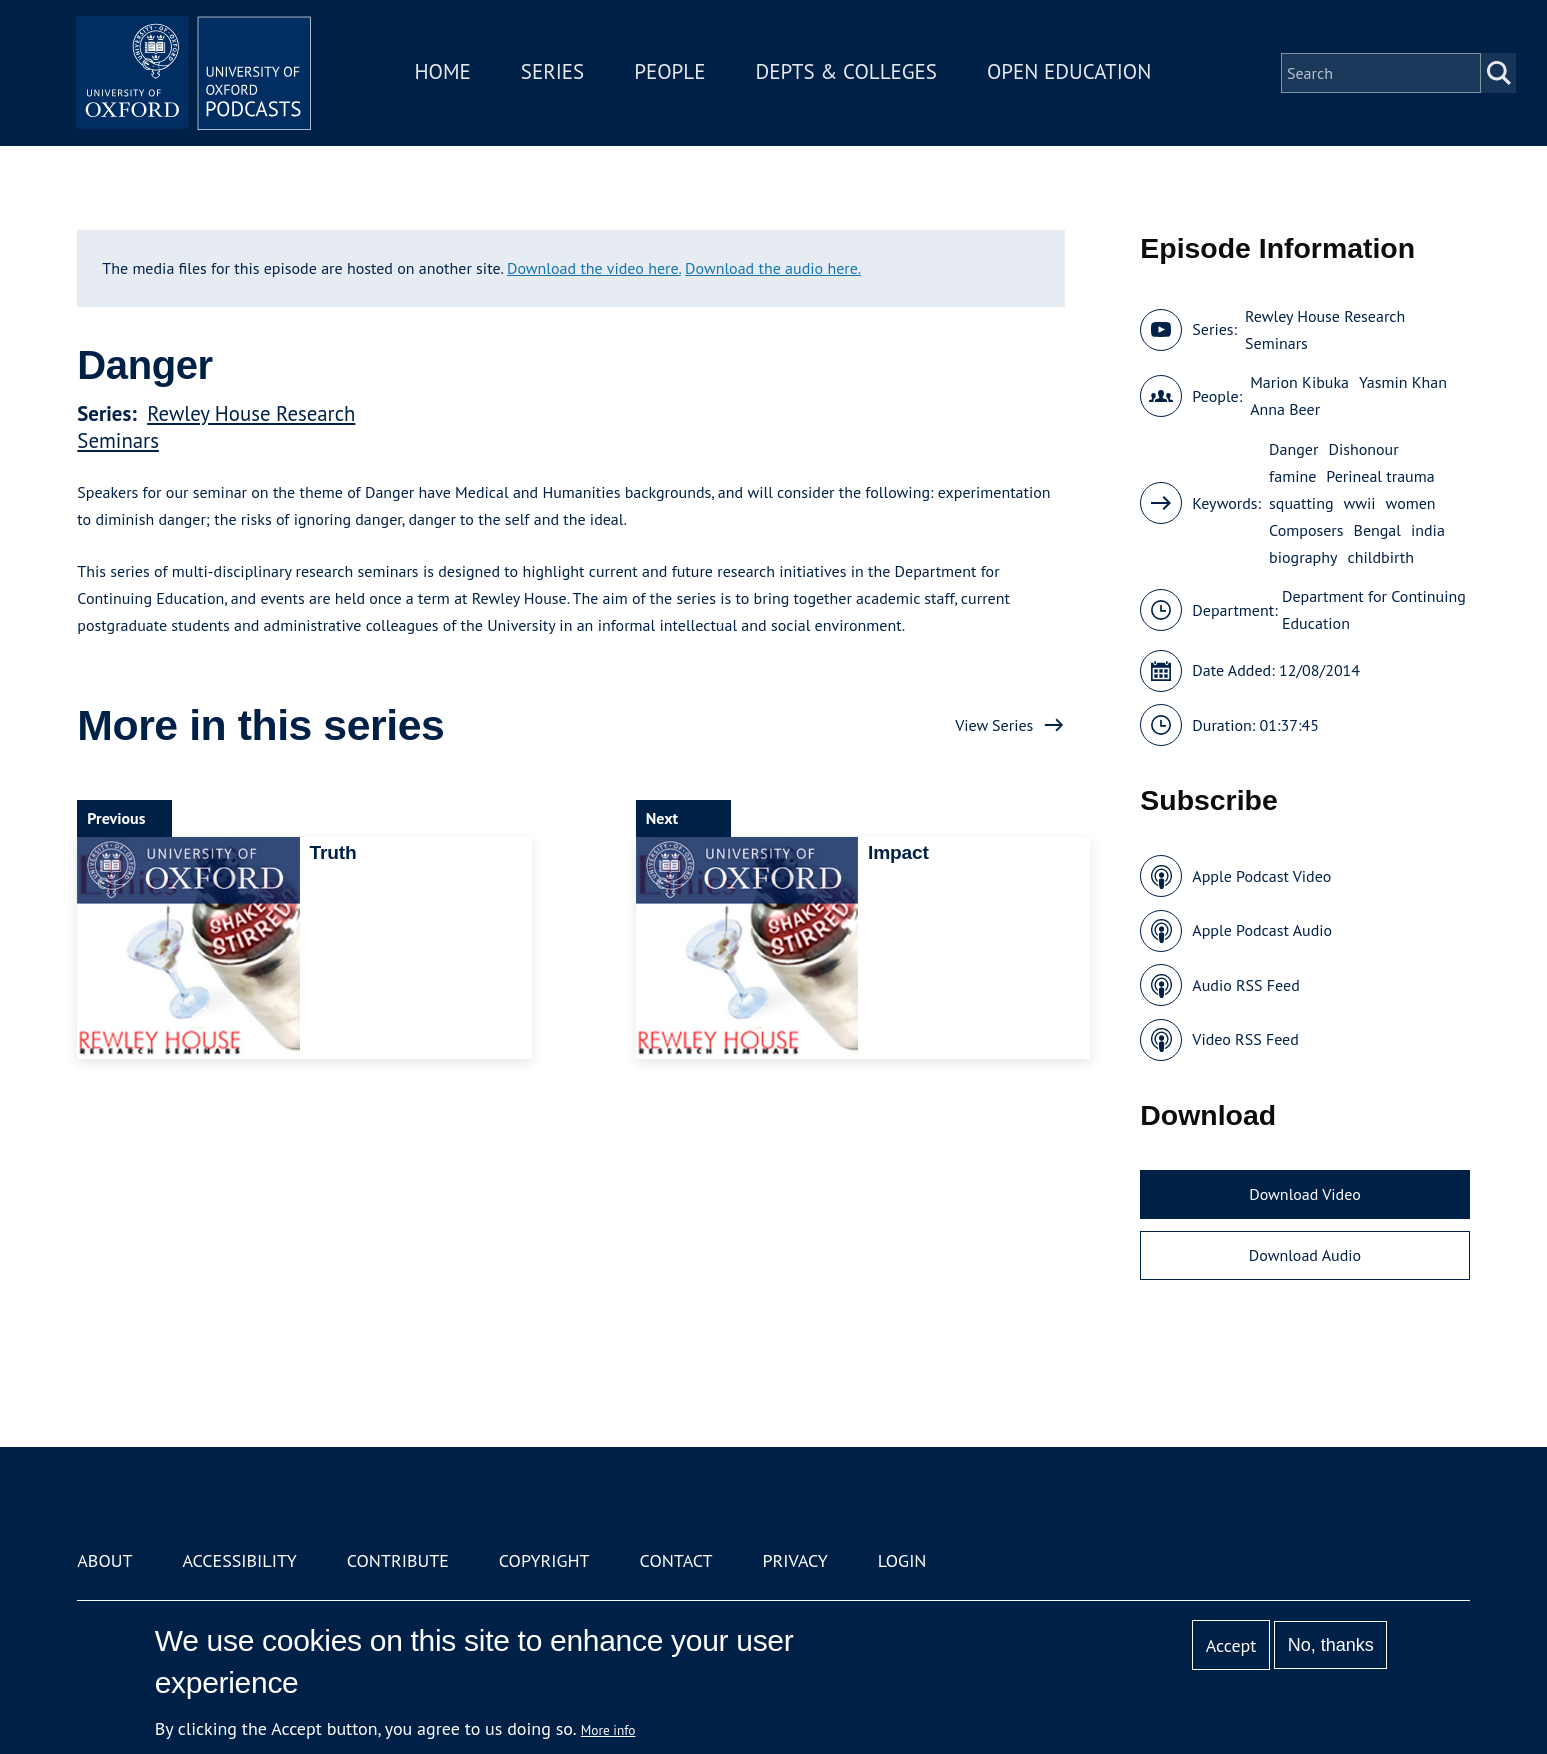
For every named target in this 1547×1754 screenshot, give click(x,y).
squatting (1301, 503)
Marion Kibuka (1299, 382)
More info (608, 1730)
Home (445, 73)
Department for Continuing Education (1374, 609)
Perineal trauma (1380, 476)
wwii (1359, 503)
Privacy (794, 1560)
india (1428, 530)
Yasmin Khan (1403, 382)
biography (1303, 557)
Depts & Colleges (849, 73)
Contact (676, 1560)
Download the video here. (594, 268)
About (104, 1560)
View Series (994, 725)
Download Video (1304, 1194)
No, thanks (1331, 1645)
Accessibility (239, 1560)
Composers (1306, 530)
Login (902, 1560)
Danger (1293, 449)
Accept (1231, 1645)
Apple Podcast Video (1261, 876)
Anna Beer (1285, 409)
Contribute (398, 1560)
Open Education (1072, 73)
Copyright (544, 1560)
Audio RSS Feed (1245, 985)
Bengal (1377, 530)
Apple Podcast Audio (1262, 930)
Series (554, 73)
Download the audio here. (773, 268)
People (672, 73)
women (1411, 503)
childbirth (1380, 557)
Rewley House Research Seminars (1325, 329)
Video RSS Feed (1245, 1039)
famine (1292, 476)
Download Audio (1305, 1255)
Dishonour (1363, 449)
